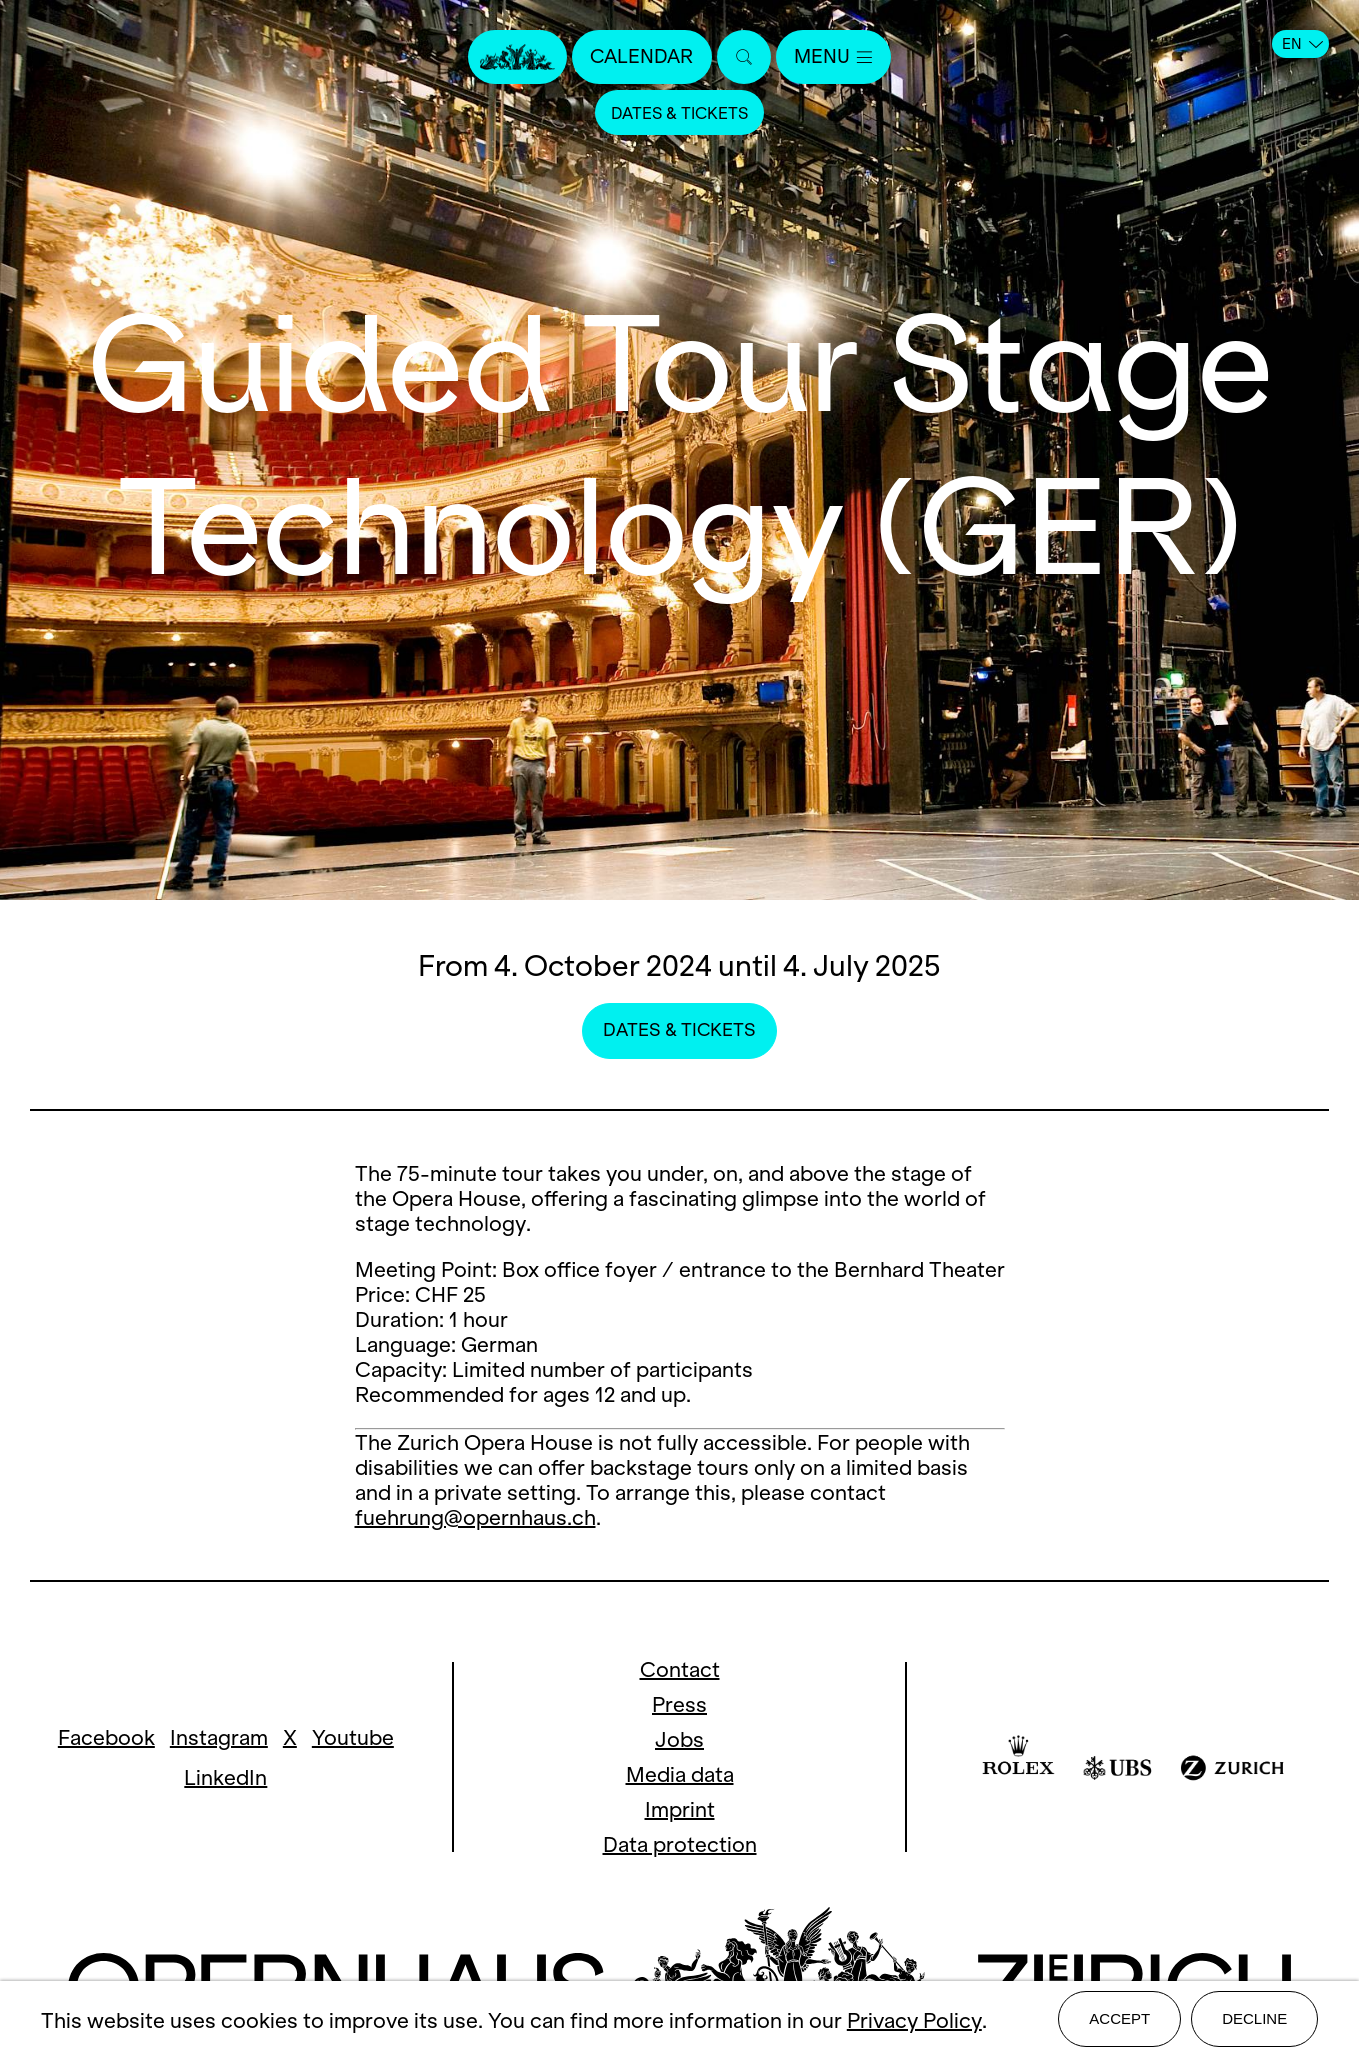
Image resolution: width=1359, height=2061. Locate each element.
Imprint (680, 1809)
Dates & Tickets (680, 114)
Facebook (106, 1737)
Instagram (219, 1737)
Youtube (353, 1737)
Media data (680, 1774)
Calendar (637, 57)
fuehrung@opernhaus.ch (475, 1517)
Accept (1119, 2022)
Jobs (679, 1739)
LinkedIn (225, 1777)
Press (679, 1704)
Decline (1254, 2022)
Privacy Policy (914, 2023)
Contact (680, 1669)
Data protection (680, 1844)
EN (1302, 44)
